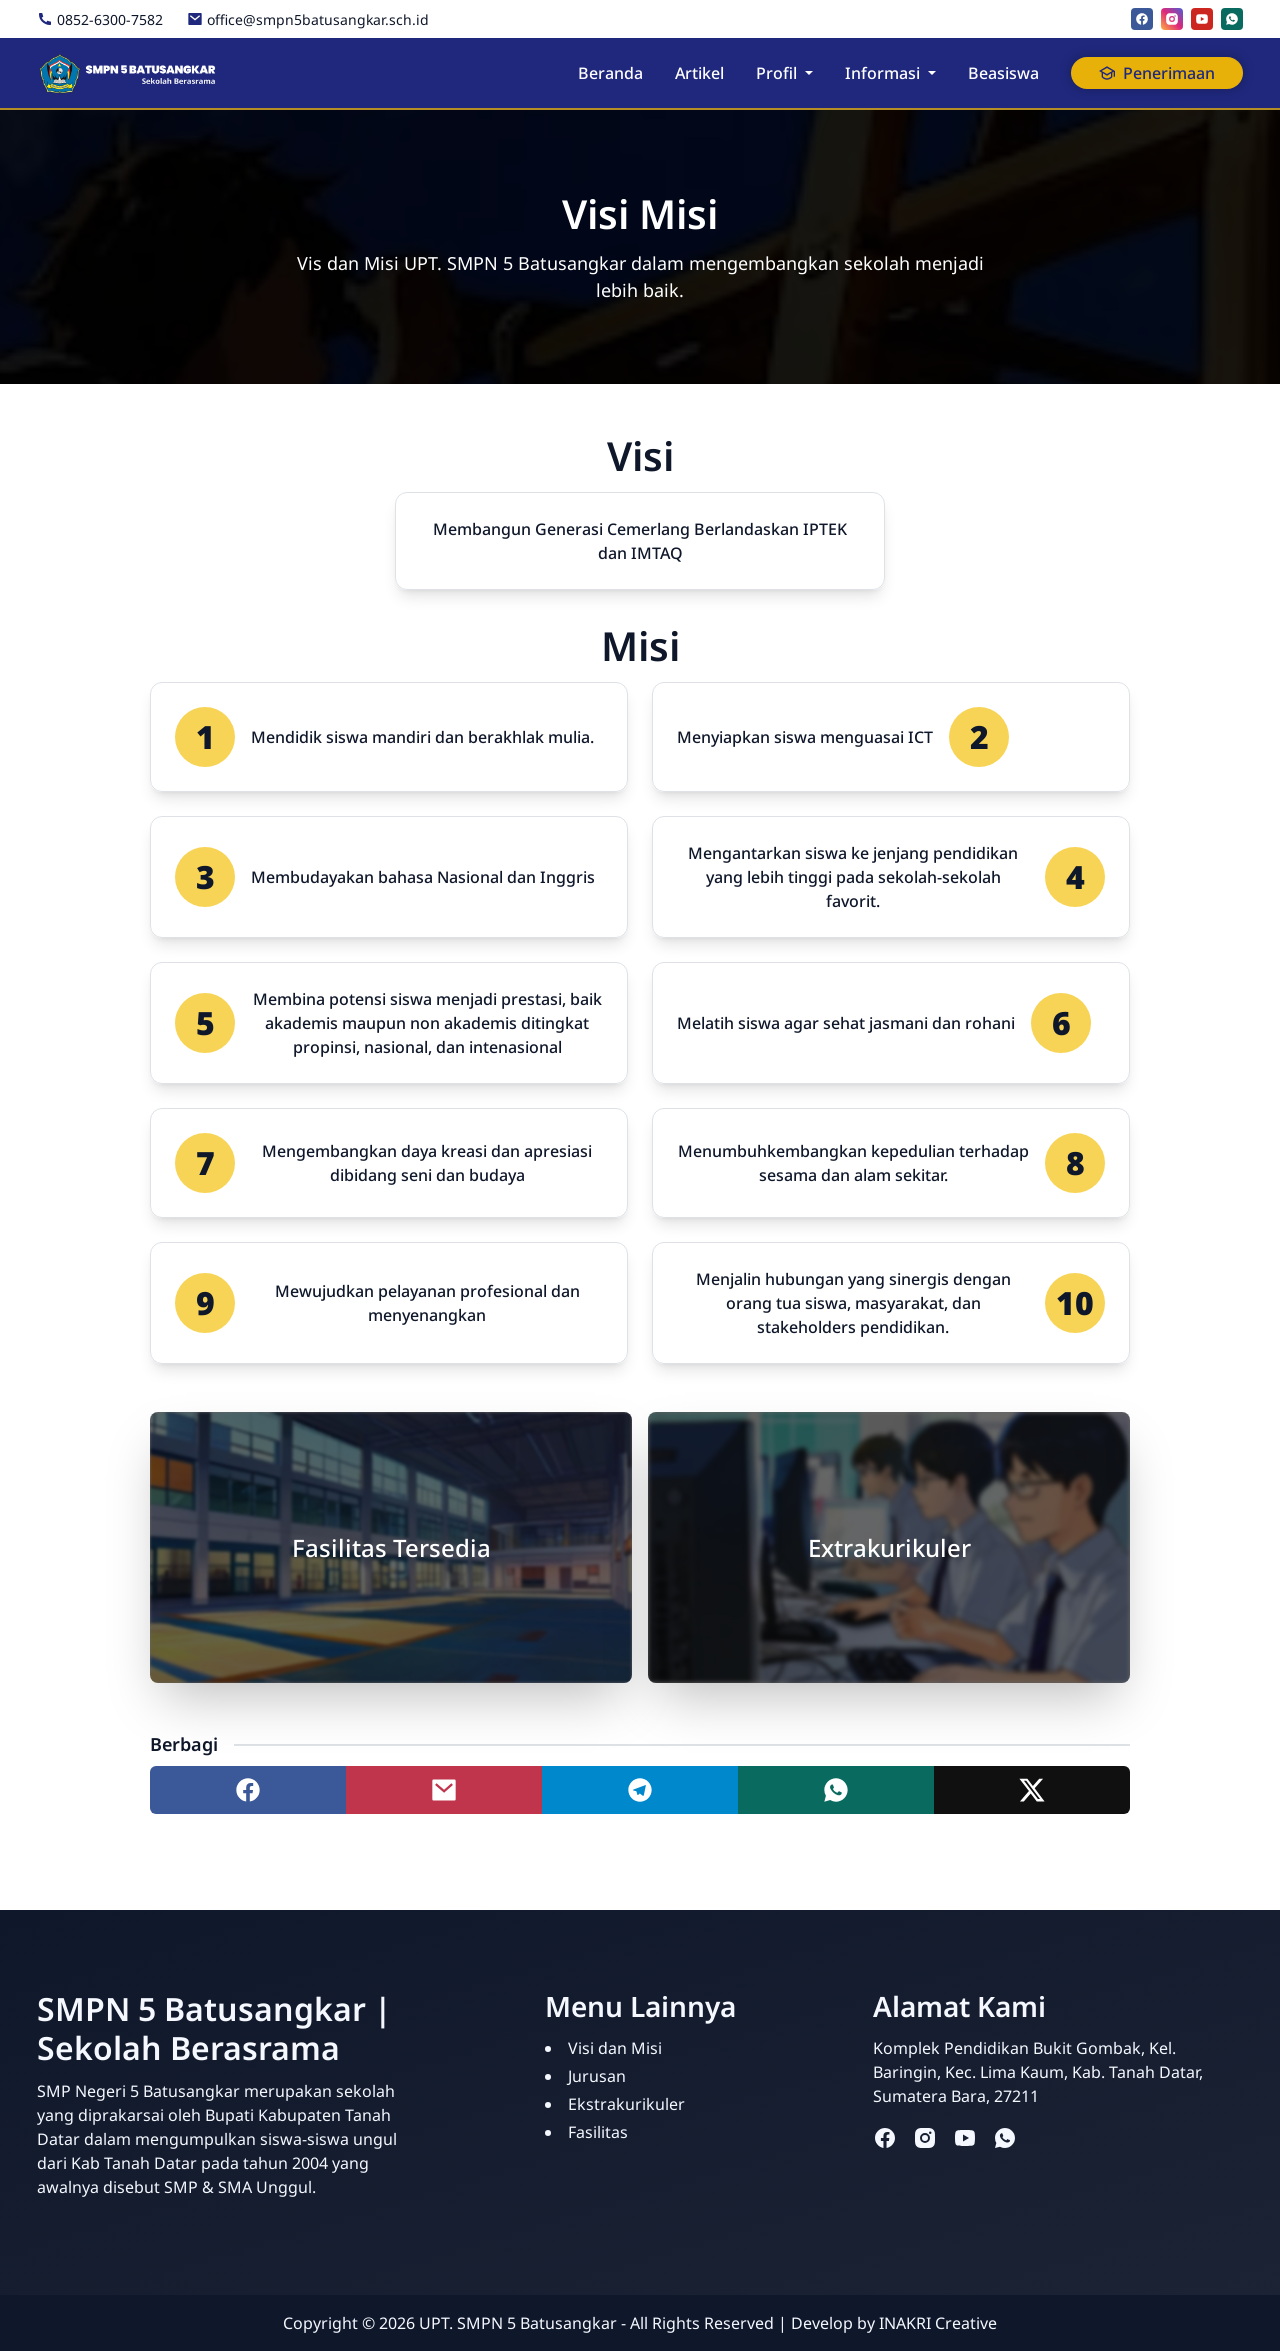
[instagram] (1172, 19)
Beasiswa (1003, 73)
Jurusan (597, 2076)
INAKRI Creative (938, 2323)
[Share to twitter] (1032, 1790)
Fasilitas (598, 2132)
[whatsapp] (1232, 19)
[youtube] (1202, 19)
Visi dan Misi (615, 2048)
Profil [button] (776, 73)
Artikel (699, 73)
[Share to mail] (444, 1790)
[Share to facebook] (248, 1790)
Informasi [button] (882, 73)
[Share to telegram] (640, 1790)
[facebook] (1142, 19)
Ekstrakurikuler (626, 2104)
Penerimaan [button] (1157, 73)
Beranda (610, 73)
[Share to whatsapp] (836, 1790)
